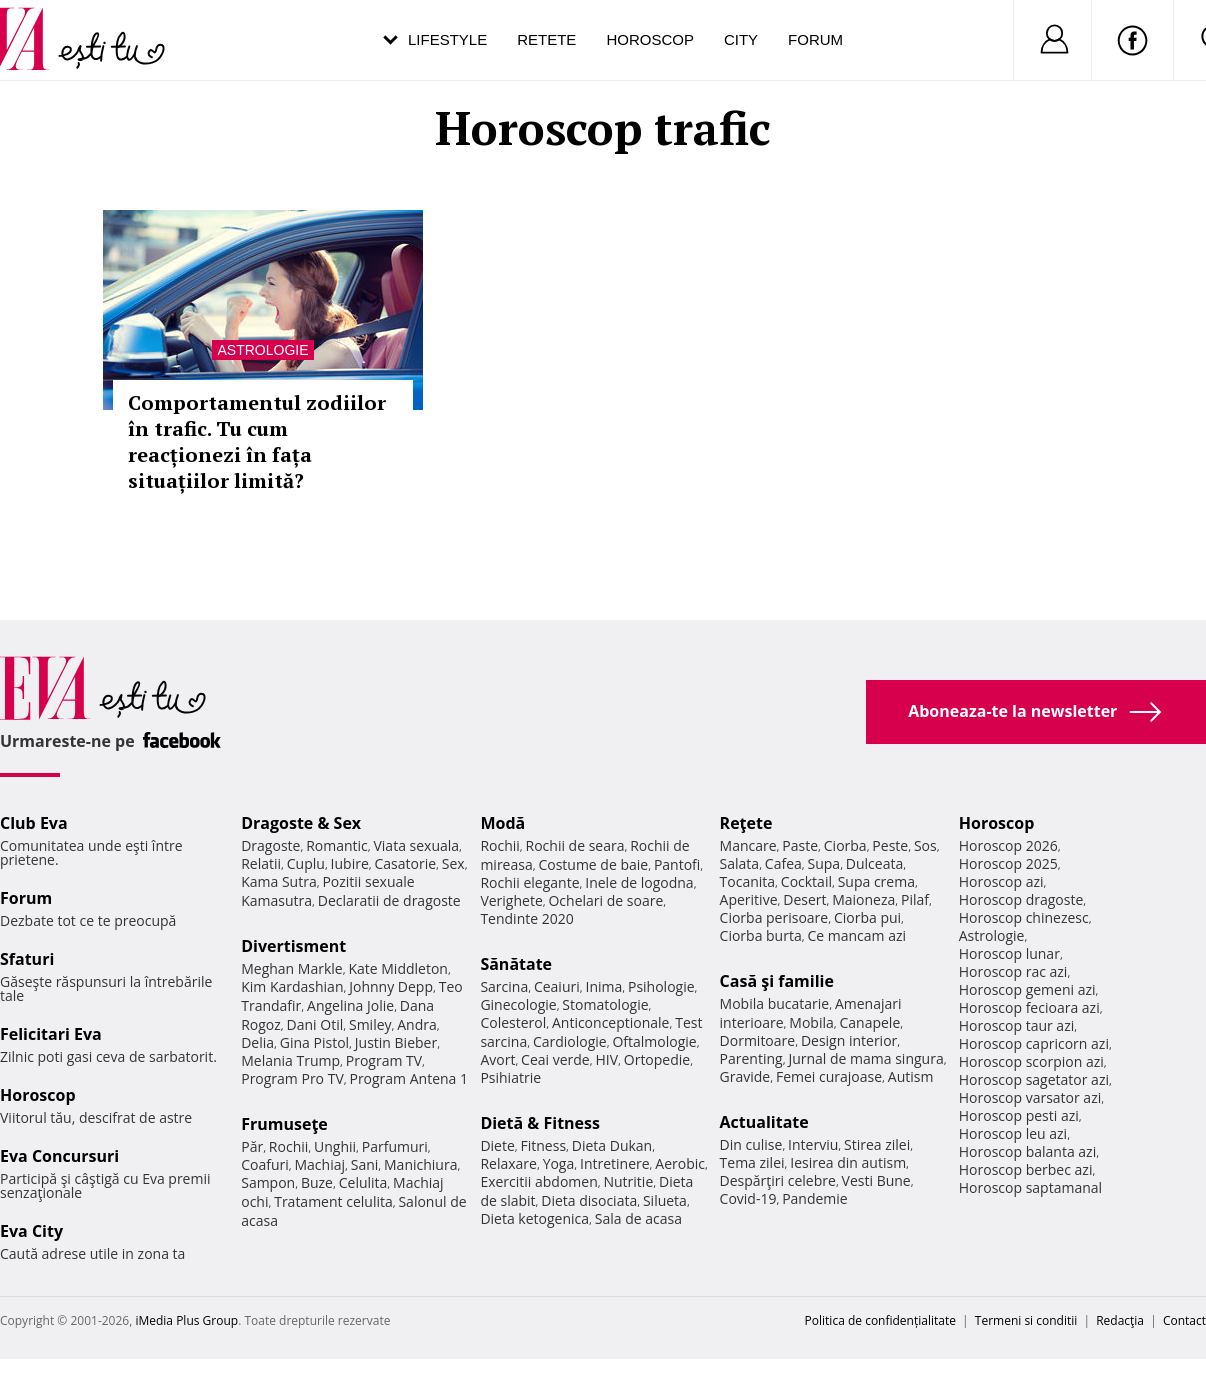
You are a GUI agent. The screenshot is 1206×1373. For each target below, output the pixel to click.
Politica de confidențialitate (880, 1320)
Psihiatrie (510, 1077)
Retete (546, 39)
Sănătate (516, 964)
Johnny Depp (391, 986)
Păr (252, 1146)
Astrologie (262, 350)
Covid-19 (748, 1198)
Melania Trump (290, 1060)
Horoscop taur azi (1016, 1025)
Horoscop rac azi (1013, 971)
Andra (417, 1024)
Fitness (544, 1145)
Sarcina (504, 986)
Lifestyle (447, 39)
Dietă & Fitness (540, 1123)
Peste (890, 845)
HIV (606, 1059)
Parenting (751, 1058)
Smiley (370, 1024)
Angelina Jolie (350, 1005)
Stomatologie (605, 1004)
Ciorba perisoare (774, 917)
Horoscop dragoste (1021, 899)
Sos (925, 845)
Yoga (559, 1163)
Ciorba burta (761, 935)
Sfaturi (27, 959)
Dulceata (874, 863)
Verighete (511, 900)
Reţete (746, 823)
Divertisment (293, 946)
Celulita (363, 1182)
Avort (497, 1059)
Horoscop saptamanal (1030, 1187)
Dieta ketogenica (534, 1218)
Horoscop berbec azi (1026, 1169)
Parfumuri (395, 1146)
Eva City (31, 1231)
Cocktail (806, 881)
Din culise (751, 1144)
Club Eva (34, 823)
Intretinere (615, 1163)
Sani (365, 1164)
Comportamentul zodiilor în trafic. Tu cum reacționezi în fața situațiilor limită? (257, 441)
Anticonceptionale (611, 1022)
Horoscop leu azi (1013, 1133)
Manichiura (420, 1164)
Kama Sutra (278, 881)
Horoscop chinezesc (1024, 917)
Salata (740, 863)
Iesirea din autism (848, 1162)
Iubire (350, 863)
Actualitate (764, 1122)
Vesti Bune (876, 1180)
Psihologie (661, 986)
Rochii (288, 1146)
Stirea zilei (877, 1144)
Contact (1184, 1320)
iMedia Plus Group (186, 1320)
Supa (824, 863)
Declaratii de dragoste (389, 900)
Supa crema (876, 881)
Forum (815, 39)
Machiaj (320, 1164)
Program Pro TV (292, 1078)
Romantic (337, 845)
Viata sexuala (416, 845)
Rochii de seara (575, 845)
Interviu (813, 1144)
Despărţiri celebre (778, 1180)
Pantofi (677, 864)
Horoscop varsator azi (1030, 1097)
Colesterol (513, 1022)
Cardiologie (570, 1041)
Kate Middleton (398, 968)
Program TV (384, 1060)
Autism (911, 1076)
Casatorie (406, 863)
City (741, 39)
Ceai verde (555, 1059)
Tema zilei (752, 1162)
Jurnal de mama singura (865, 1058)
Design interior (849, 1040)
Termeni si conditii (1026, 1320)
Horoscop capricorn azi (1034, 1043)
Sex (453, 863)
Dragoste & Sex (301, 823)
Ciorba (845, 845)
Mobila (811, 1022)
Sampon (268, 1182)
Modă (502, 823)
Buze (317, 1182)
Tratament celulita (333, 1201)
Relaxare (508, 1163)
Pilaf (915, 899)
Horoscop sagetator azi (1034, 1079)
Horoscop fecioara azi (1029, 1007)
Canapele (869, 1022)
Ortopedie (657, 1059)
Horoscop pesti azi (1019, 1115)
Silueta (665, 1200)
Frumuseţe (284, 1124)
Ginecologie (518, 1004)
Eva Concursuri (59, 1156)
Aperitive (749, 899)
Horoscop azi (1001, 881)
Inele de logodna (639, 882)
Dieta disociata (589, 1200)
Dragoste (270, 845)
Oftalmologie (654, 1041)
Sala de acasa (638, 1218)
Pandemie (815, 1198)
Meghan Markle (292, 968)
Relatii (261, 863)
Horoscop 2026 (1008, 845)
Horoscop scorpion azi (1031, 1061)
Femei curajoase (829, 1076)
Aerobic (680, 1163)
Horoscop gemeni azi (1027, 989)
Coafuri (265, 1164)
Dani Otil (315, 1024)
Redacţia (1120, 1320)
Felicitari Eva (51, 1034)
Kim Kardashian (292, 986)
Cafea (783, 863)
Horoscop (650, 39)
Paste (800, 845)
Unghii (335, 1146)
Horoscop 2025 (1008, 863)
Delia (257, 1042)
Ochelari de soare (605, 900)
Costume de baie (593, 864)
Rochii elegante (529, 882)
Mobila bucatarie (775, 1003)
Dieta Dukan (612, 1145)
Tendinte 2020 (526, 918)
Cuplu (306, 863)
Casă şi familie (777, 981)
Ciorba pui (867, 917)
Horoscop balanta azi (1027, 1151)
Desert (804, 899)
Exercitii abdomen (538, 1181)
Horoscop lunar (1009, 953)
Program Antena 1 (408, 1078)
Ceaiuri (557, 986)
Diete (497, 1145)
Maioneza (863, 899)
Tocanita (748, 881)
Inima (603, 986)
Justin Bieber (396, 1042)
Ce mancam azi (856, 935)
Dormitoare (758, 1040)
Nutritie (628, 1181)
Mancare (748, 845)
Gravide (745, 1076)
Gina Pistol (314, 1042)
